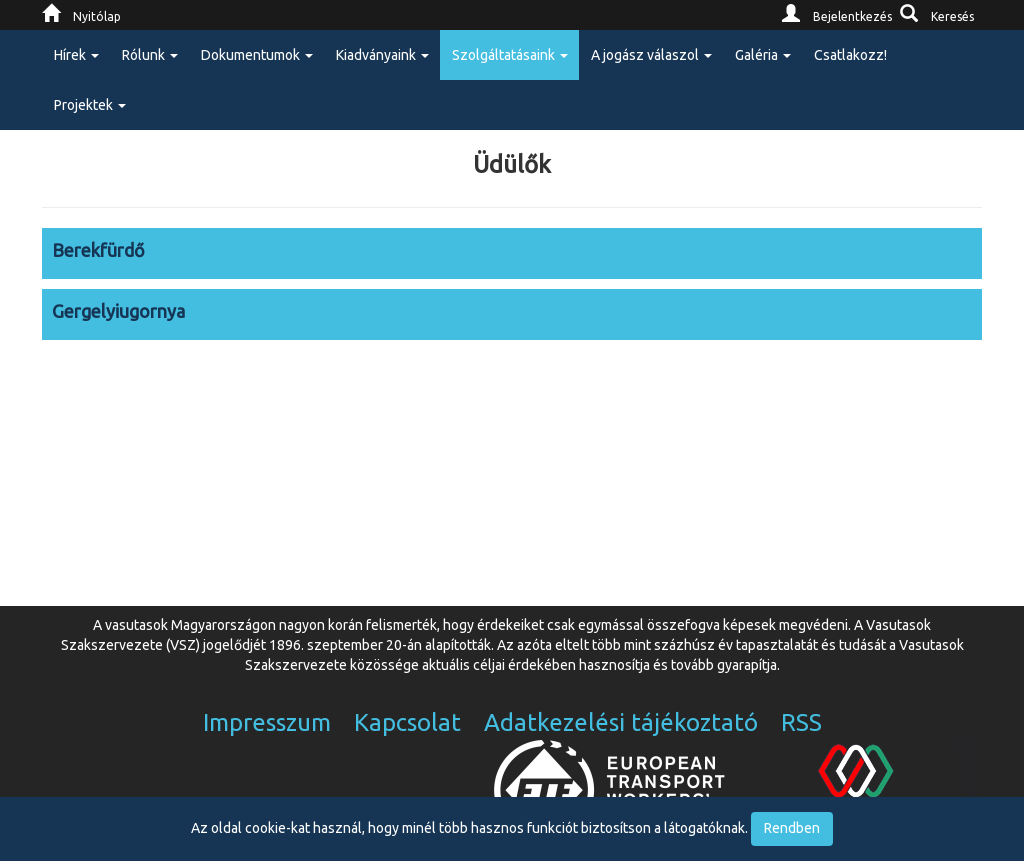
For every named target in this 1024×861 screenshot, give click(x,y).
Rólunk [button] (150, 55)
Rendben (792, 828)
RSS (801, 722)
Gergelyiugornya (118, 311)
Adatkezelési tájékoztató (621, 722)
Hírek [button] (76, 55)
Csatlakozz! (850, 55)
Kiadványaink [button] (382, 55)
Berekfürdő (98, 250)
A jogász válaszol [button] (651, 55)
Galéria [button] (763, 55)
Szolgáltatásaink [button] (510, 55)
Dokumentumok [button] (257, 55)
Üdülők (512, 164)
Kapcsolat (407, 722)
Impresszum (267, 722)
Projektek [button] (90, 105)
